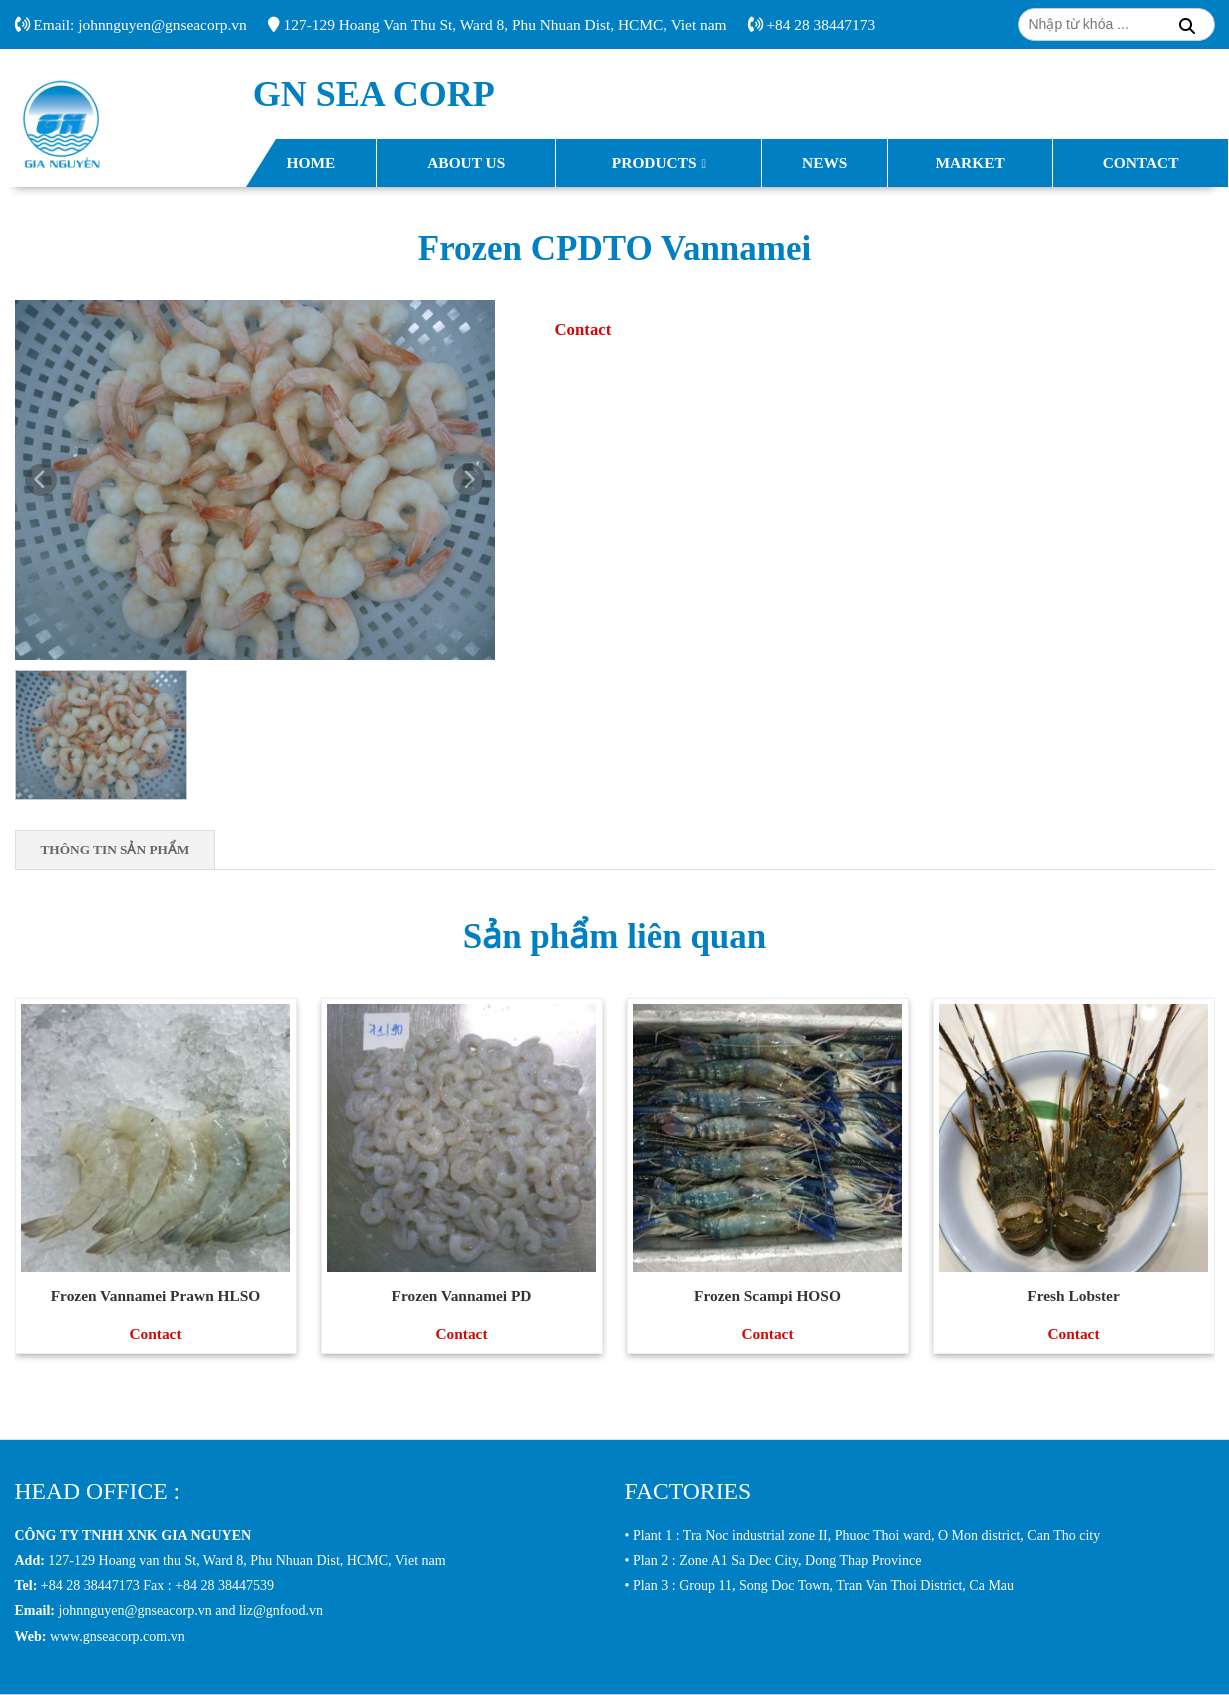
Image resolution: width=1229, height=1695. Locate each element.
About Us (466, 162)
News (824, 162)
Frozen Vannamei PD (462, 1295)
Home (311, 162)
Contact (1141, 162)
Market (969, 162)
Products (654, 162)
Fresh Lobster (1073, 1295)
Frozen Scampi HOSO (767, 1295)
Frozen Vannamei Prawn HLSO (156, 1295)
